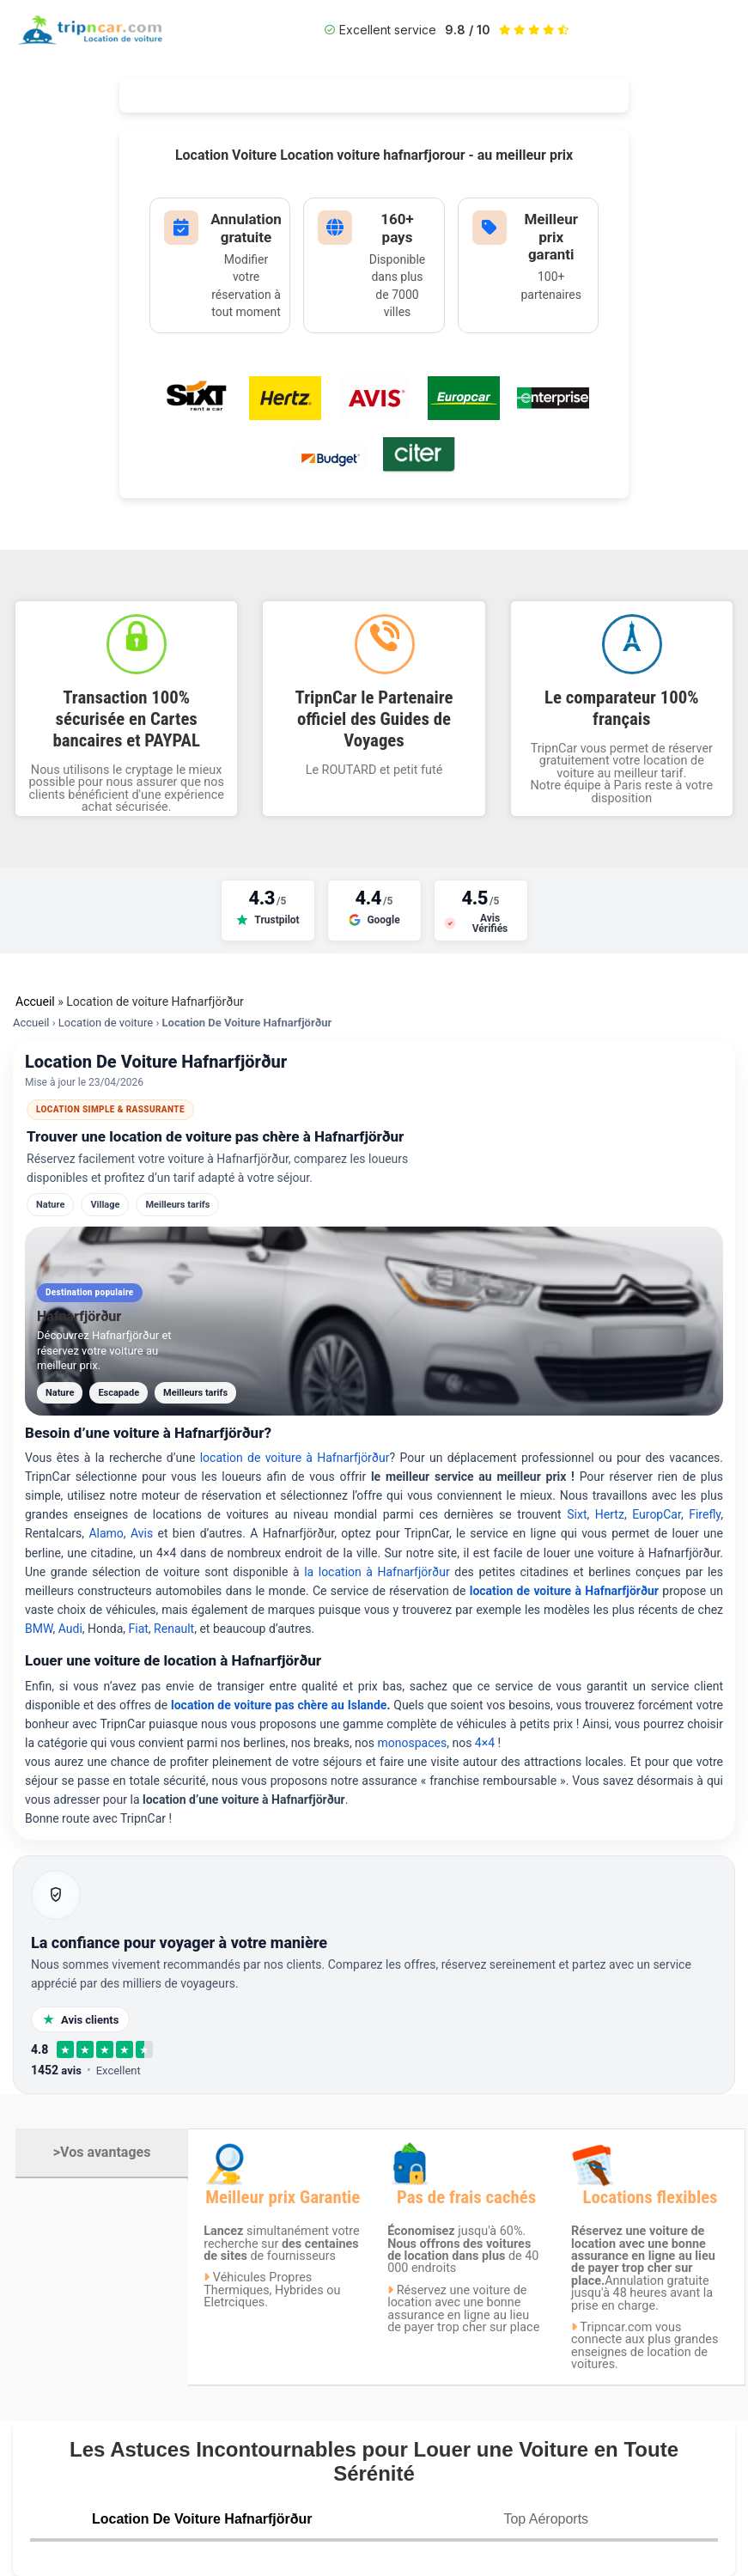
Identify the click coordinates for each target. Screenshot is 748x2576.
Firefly (705, 1514)
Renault (174, 1628)
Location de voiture (105, 1022)
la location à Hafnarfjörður (379, 1572)
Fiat (139, 1628)
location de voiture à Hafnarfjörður (295, 1458)
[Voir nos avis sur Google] (374, 910)
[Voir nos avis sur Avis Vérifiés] (481, 910)
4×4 (485, 1743)
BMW (39, 1628)
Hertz (609, 1514)
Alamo (105, 1533)
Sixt (577, 1514)
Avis (144, 1533)
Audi (70, 1628)
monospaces (412, 1743)
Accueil (35, 1001)
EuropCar (656, 1514)
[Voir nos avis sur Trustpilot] (268, 910)
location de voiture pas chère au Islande (278, 1705)
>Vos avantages (102, 2152)
